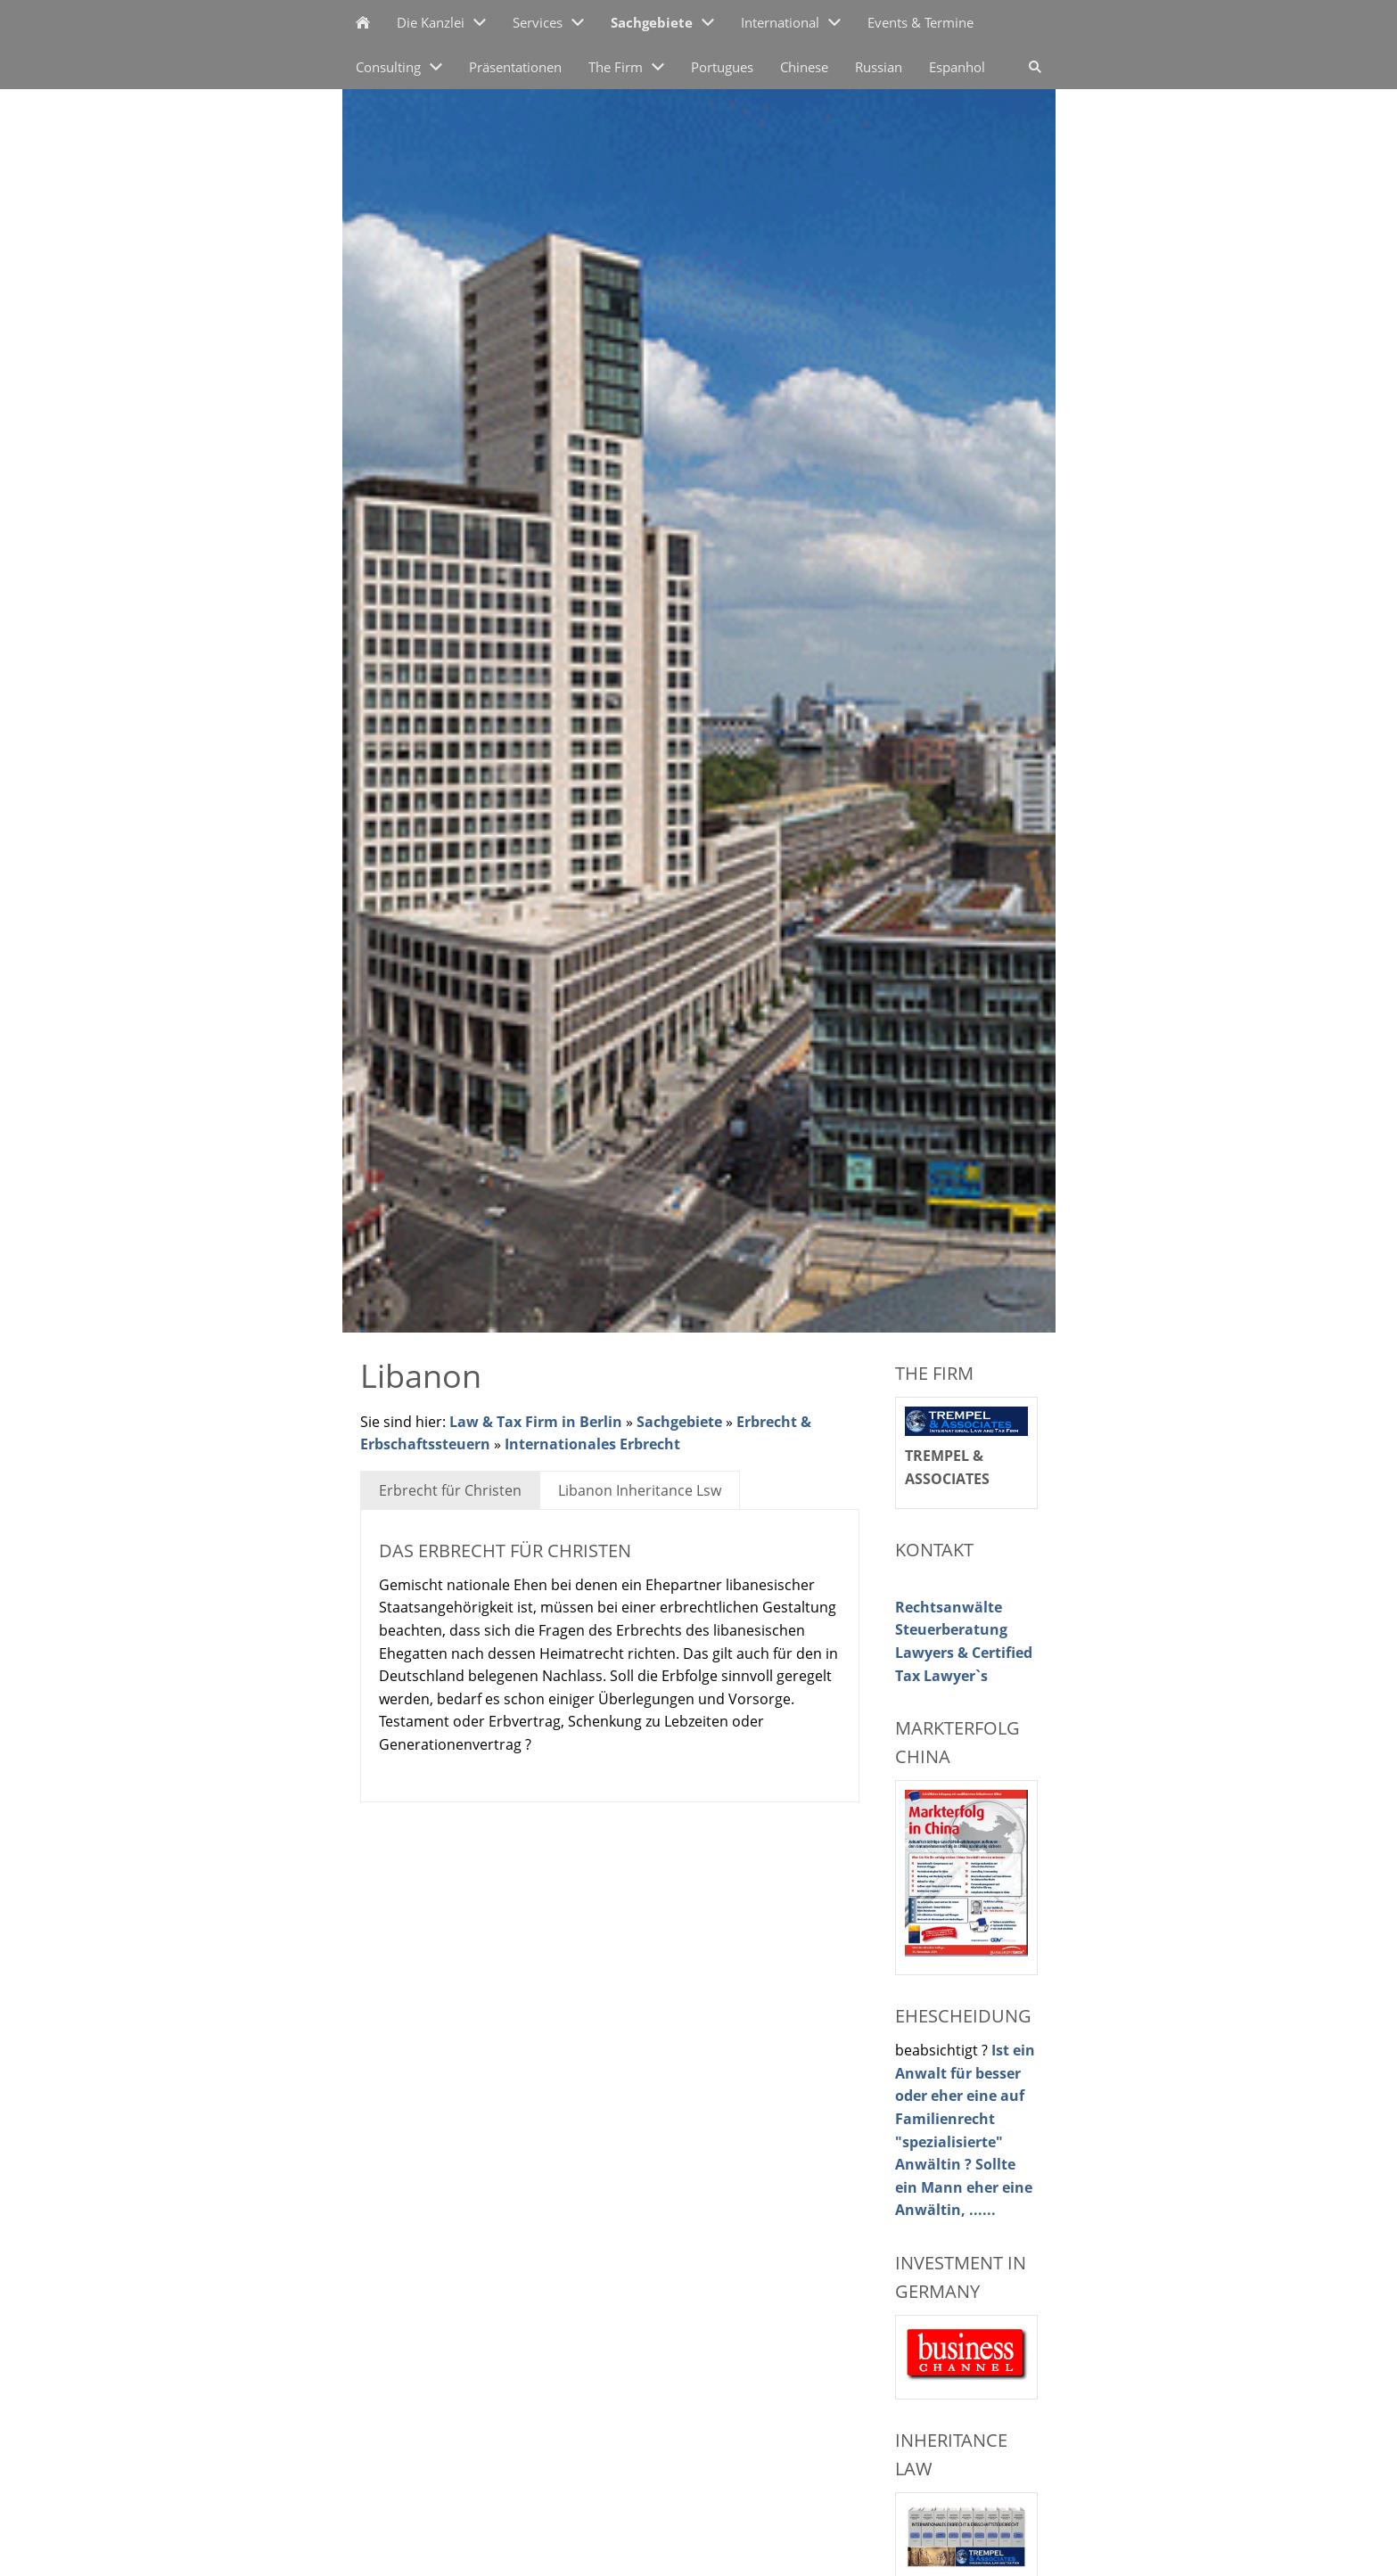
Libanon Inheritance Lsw (639, 1490)
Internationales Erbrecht (592, 1444)
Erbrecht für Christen (450, 1490)
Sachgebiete (679, 1422)
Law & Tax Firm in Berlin (535, 1422)
